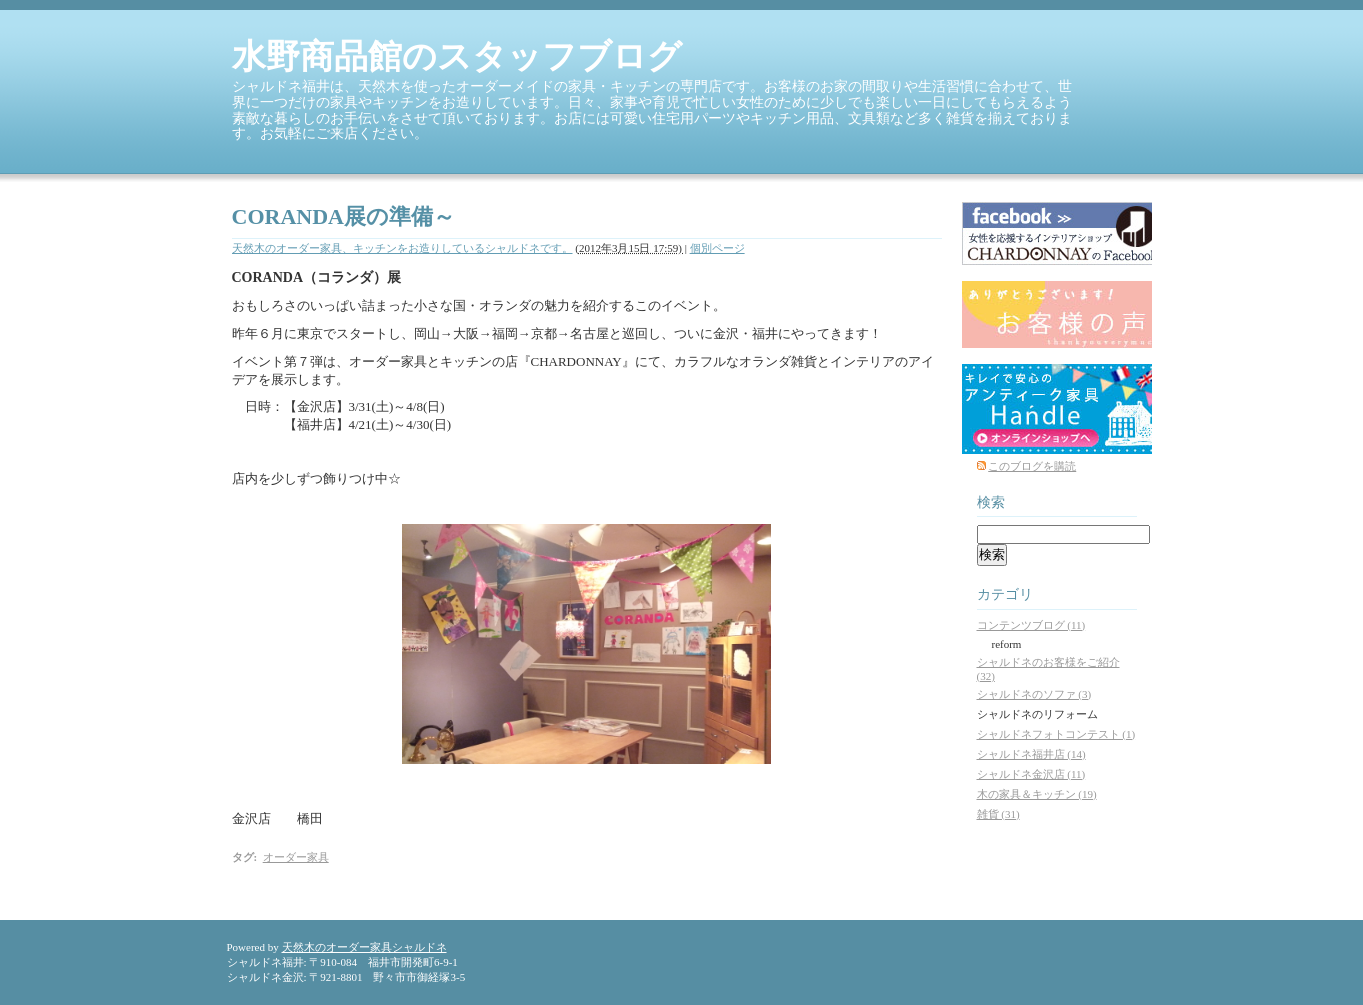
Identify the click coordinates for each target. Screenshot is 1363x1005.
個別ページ (717, 248)
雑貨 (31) (998, 814)
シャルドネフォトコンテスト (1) (1056, 734)
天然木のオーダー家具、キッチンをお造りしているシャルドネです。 (402, 248)
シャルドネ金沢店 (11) (1031, 774)
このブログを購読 (1032, 466)
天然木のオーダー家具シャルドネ (364, 947)
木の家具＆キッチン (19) (1037, 794)
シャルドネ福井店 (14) (1031, 754)
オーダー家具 (296, 857)
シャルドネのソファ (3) (1034, 694)
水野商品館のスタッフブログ (457, 56)
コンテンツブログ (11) (1031, 625)
